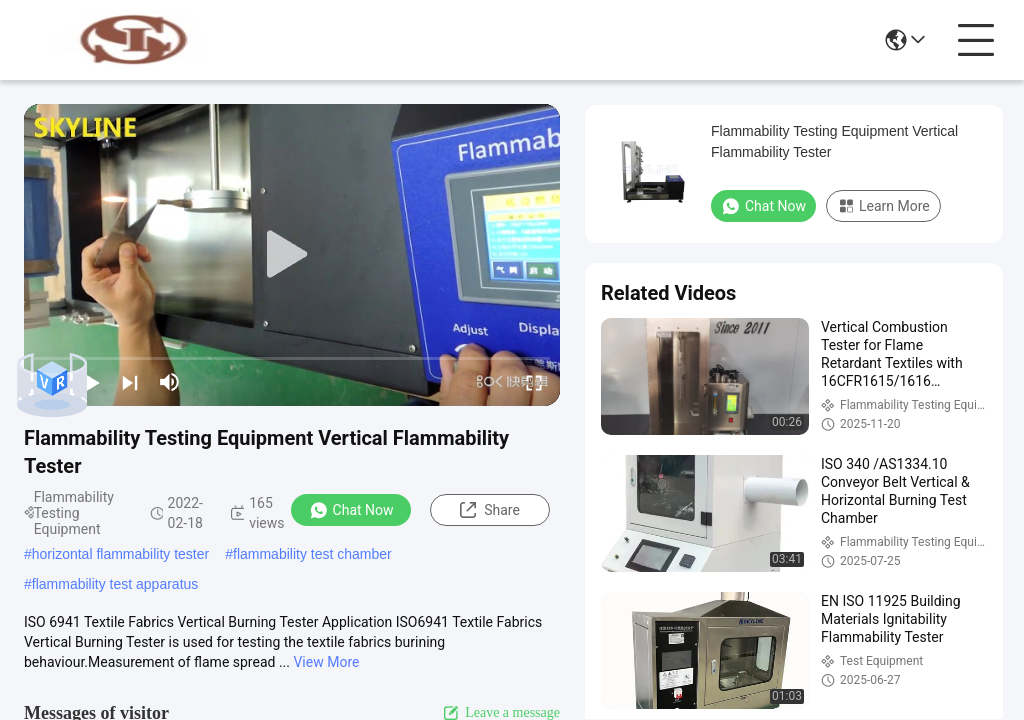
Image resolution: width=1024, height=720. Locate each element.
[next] (130, 382)
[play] (292, 255)
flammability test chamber (312, 554)
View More (326, 662)
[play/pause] (90, 382)
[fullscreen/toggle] (534, 382)
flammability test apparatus (115, 584)
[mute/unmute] (170, 382)
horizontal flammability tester (120, 554)
